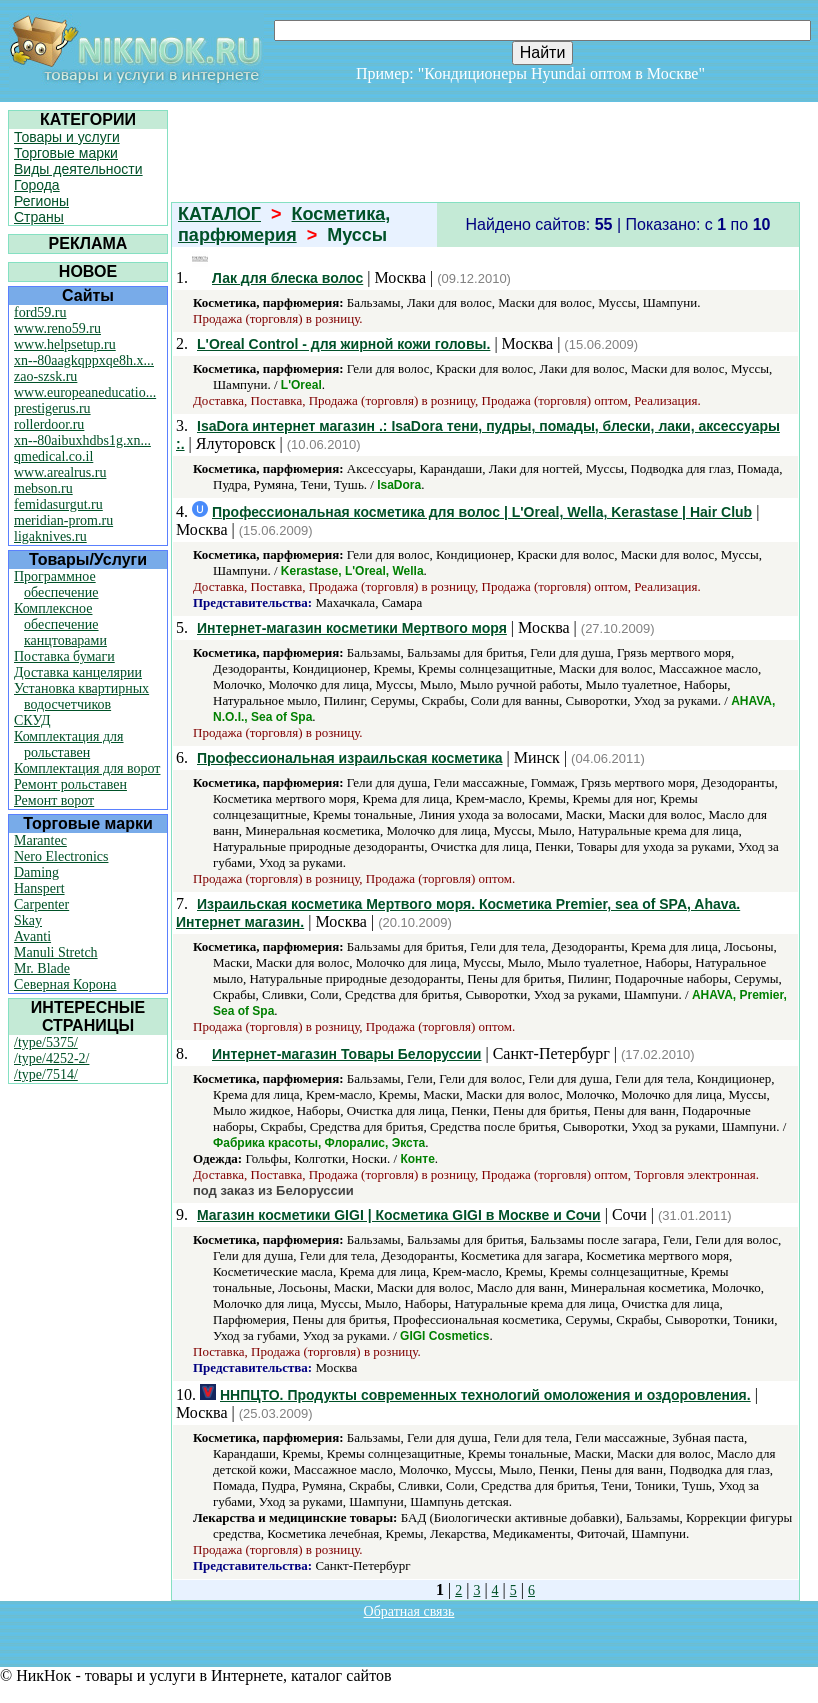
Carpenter (41, 904)
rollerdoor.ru (49, 424)
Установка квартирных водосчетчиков (81, 696)
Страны (39, 217)
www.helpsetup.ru (65, 344)
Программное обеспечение (56, 584)
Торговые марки (66, 153)
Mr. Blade (42, 968)
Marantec (40, 840)
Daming (36, 872)
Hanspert (39, 888)
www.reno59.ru (57, 328)
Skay (28, 920)
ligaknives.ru (50, 536)
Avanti (32, 936)
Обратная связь (409, 1611)
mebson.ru (43, 488)
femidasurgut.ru (58, 504)
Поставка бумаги (64, 656)
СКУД (32, 720)
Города (37, 185)
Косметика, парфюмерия (284, 224)
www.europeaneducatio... (85, 392)
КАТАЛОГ (219, 214)
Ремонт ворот (54, 800)
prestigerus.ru (52, 408)
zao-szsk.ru (45, 376)
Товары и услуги (67, 137)
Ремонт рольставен (70, 784)
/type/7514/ (46, 1074)
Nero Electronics (61, 856)
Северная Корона (65, 984)
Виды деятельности (78, 169)
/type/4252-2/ (51, 1058)
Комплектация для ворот (87, 768)
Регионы (41, 201)
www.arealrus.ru (60, 472)
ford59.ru (40, 312)
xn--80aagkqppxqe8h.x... (84, 360)
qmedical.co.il (53, 456)
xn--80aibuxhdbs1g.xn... (82, 440)
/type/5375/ (46, 1042)
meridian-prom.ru (63, 520)
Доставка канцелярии (78, 672)
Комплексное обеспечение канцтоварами (60, 624)
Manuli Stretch (56, 952)
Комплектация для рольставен (69, 744)
